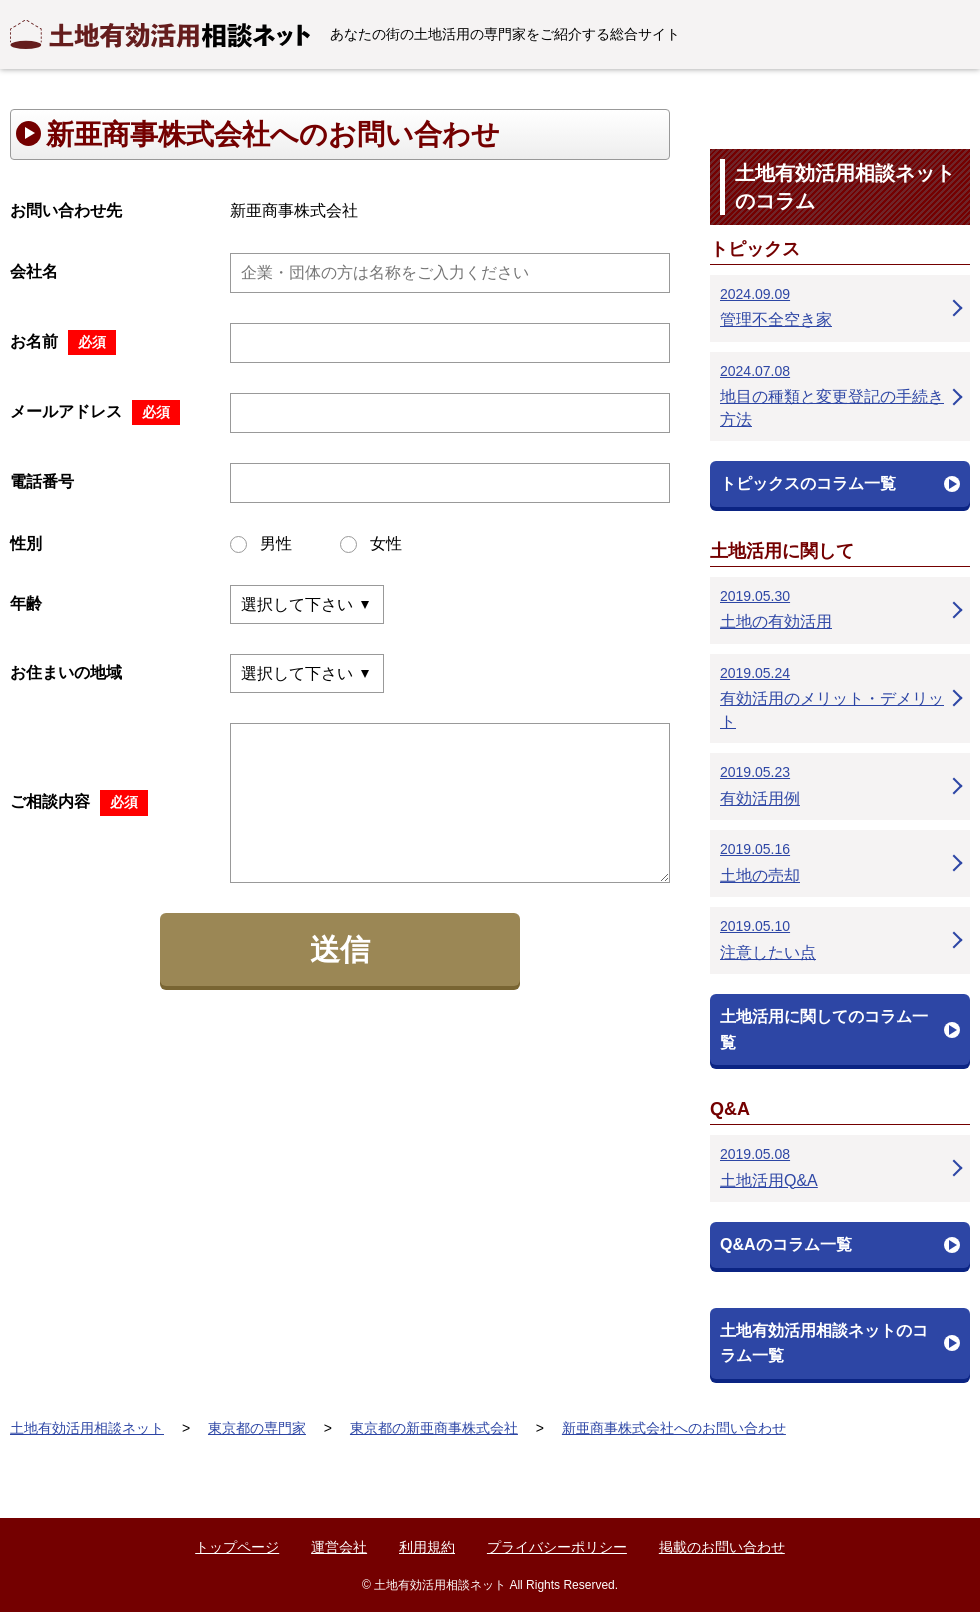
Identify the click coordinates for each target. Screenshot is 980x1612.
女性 (371, 544)
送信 (340, 949)
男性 (261, 544)
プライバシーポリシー (557, 1547)
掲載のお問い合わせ (722, 1547)
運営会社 (339, 1547)
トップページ (237, 1547)
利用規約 (427, 1547)
